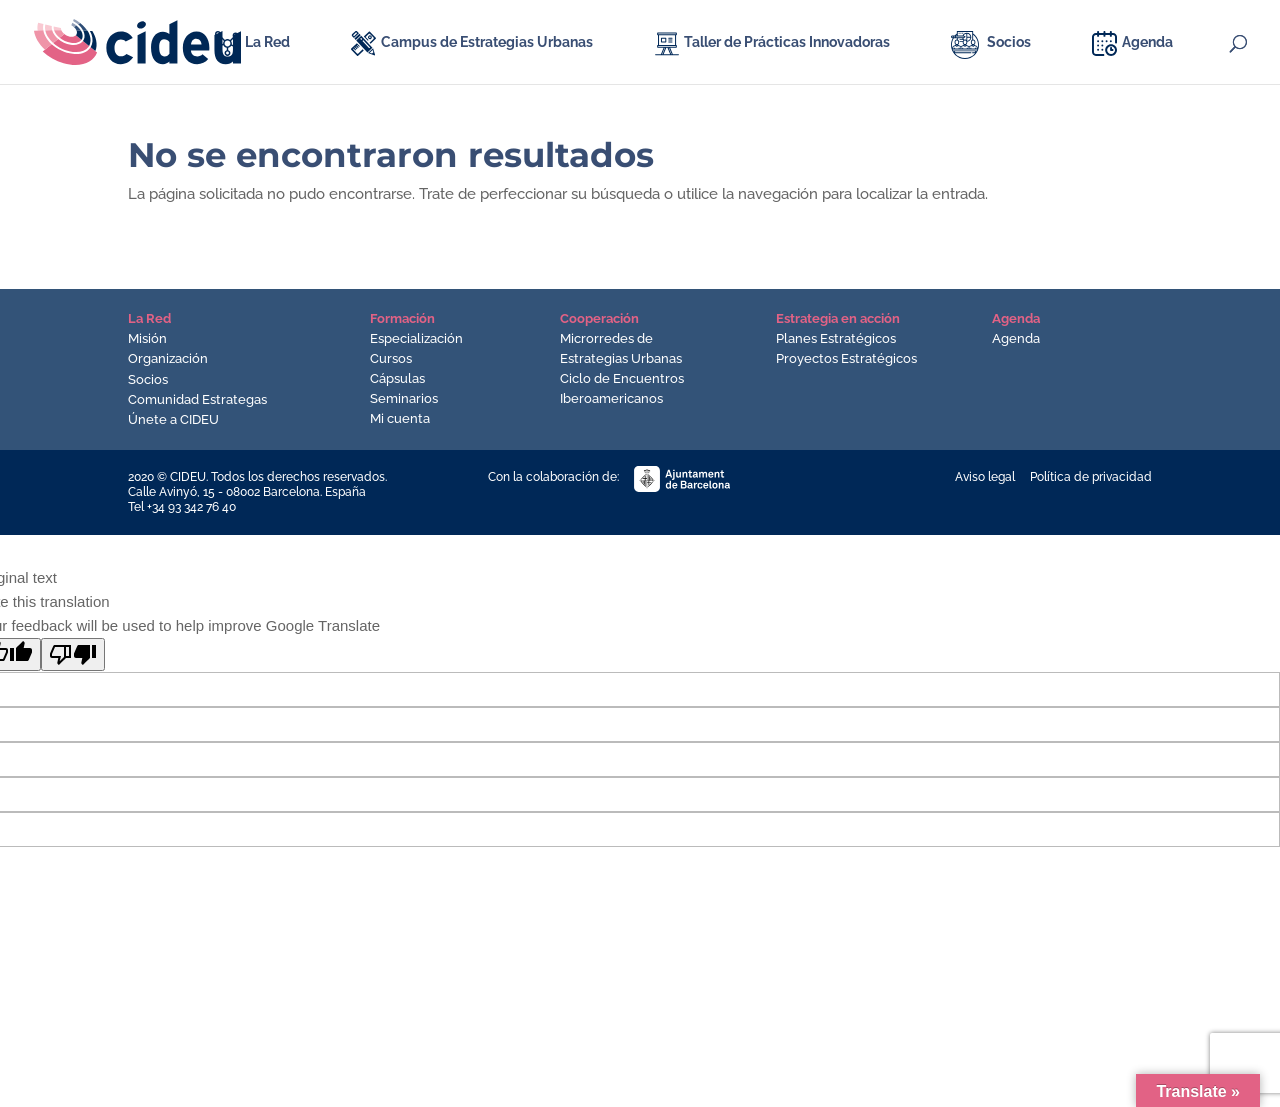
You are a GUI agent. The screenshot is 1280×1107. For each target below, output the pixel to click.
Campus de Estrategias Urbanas (487, 42)
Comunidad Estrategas (197, 399)
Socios (1009, 42)
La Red (267, 42)
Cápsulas (397, 378)
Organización (168, 358)
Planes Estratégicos (836, 338)
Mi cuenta (400, 418)
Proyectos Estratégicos (846, 358)
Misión (147, 338)
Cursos (391, 358)
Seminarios (404, 398)
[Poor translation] (73, 654)
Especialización (416, 338)
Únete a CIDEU (173, 419)
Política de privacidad (1091, 477)
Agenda (1147, 42)
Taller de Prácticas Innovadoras (787, 42)
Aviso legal (985, 477)
